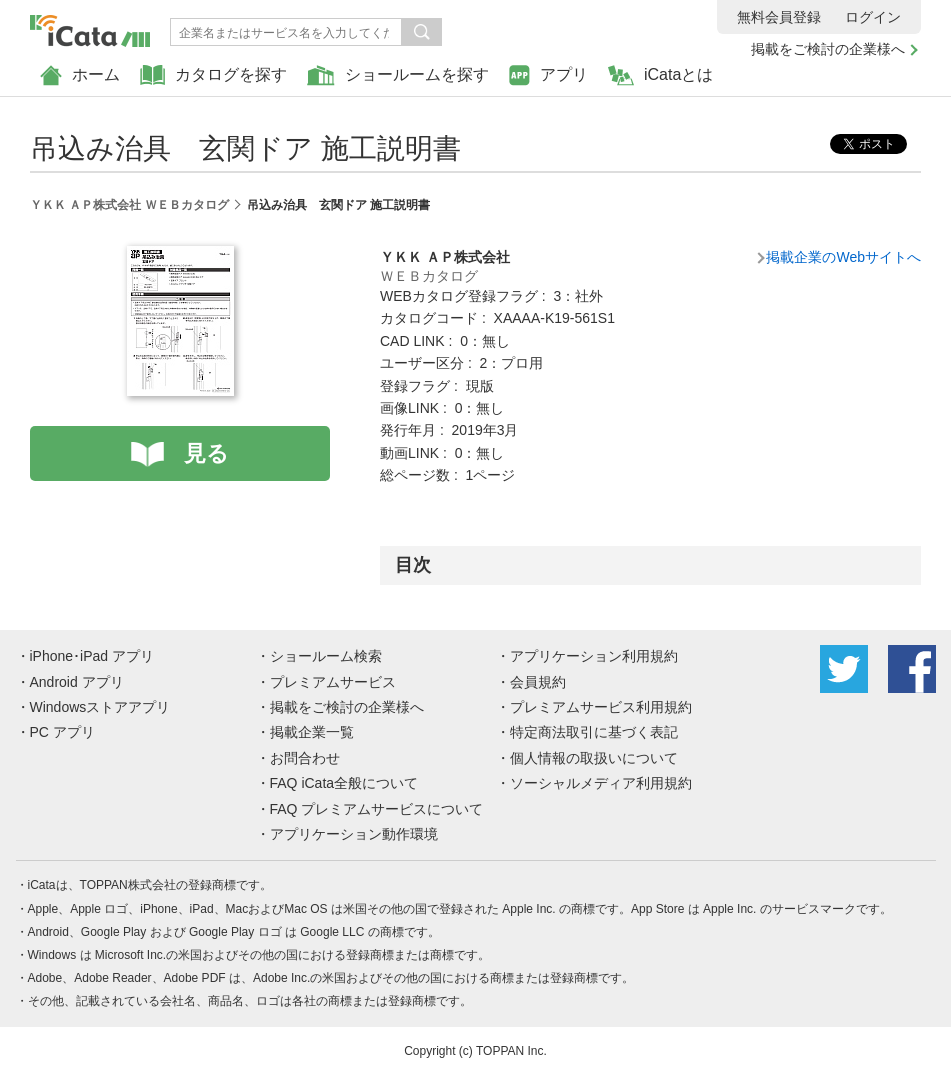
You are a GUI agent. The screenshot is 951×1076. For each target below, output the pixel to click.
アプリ (548, 75)
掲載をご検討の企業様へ (828, 49)
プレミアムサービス (333, 682)
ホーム (80, 75)
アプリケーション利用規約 (594, 656)
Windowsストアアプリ (100, 707)
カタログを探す (213, 75)
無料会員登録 (779, 17)
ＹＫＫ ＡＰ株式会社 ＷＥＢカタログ (129, 205)
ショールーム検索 (326, 656)
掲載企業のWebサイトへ (843, 257)
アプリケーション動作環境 (354, 834)
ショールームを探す (398, 75)
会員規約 (538, 682)
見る (206, 453)
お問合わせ (305, 758)
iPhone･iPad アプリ (92, 656)
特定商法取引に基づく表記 (594, 732)
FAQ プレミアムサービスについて (377, 809)
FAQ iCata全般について (344, 783)
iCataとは (660, 75)
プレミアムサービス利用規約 (601, 707)
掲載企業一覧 (312, 732)
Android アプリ (77, 682)
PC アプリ (62, 732)
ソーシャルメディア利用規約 (601, 783)
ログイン (873, 17)
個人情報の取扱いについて (594, 758)
